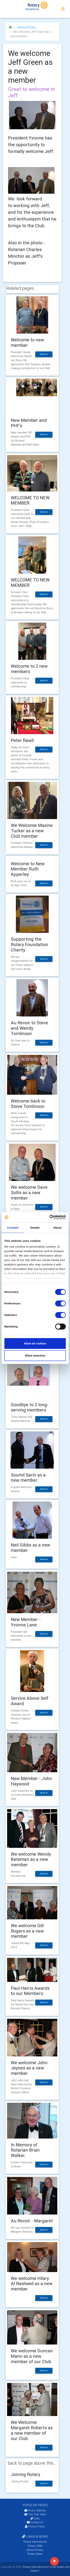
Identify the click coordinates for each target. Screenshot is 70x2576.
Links (35, 2518)
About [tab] (57, 1227)
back (44, 2483)
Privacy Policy (35, 2526)
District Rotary (35, 2550)
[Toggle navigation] (63, 9)
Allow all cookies (35, 1343)
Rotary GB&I (35, 2546)
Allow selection (35, 1355)
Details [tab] (35, 1227)
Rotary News (35, 2554)
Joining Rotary (26, 27)
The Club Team (35, 2514)
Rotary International (35, 2541)
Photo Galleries (35, 2510)
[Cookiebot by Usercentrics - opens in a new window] (50, 1217)
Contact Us (35, 2522)
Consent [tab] (12, 1227)
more (44, 354)
